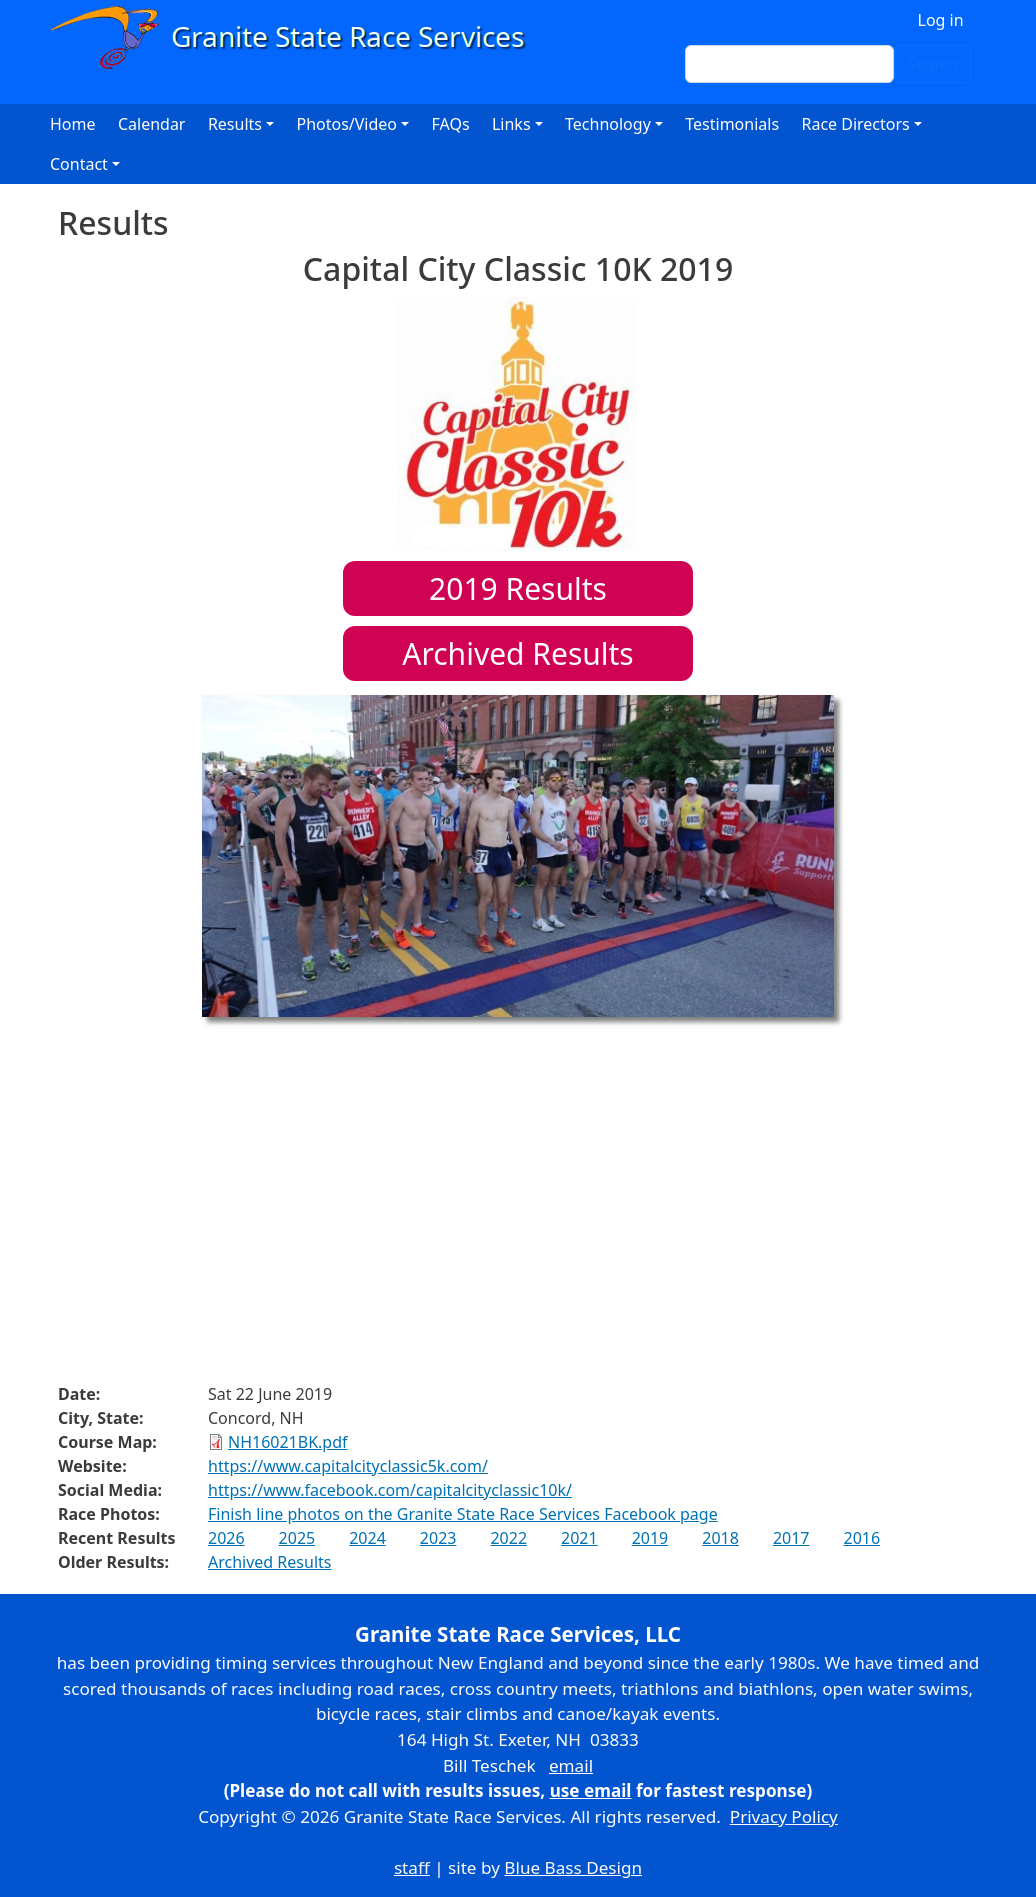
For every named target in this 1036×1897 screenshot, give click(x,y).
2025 (297, 1538)
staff (412, 1867)
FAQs (451, 124)
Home (73, 124)
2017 (791, 1538)
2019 (650, 1538)
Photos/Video (346, 124)
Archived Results (517, 653)
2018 (720, 1538)
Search (932, 64)
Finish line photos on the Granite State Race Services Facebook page (463, 1514)
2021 (579, 1538)
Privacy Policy (784, 1816)
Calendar (152, 124)
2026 (226, 1538)
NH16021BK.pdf (288, 1442)
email (571, 1765)
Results (518, 588)
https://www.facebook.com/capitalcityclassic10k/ (390, 1490)
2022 (508, 1538)
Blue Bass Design (573, 1867)
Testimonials (732, 124)
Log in (941, 20)
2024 (367, 1538)
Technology (608, 124)
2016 (861, 1538)
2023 (438, 1538)
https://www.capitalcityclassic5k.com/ (348, 1466)
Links (511, 124)
